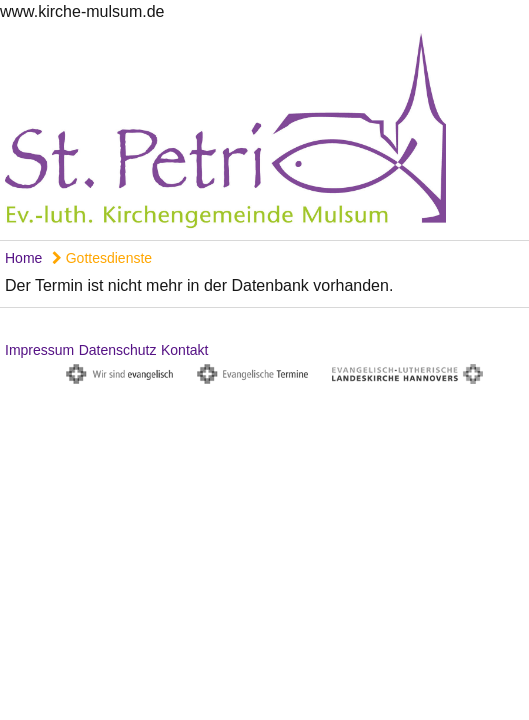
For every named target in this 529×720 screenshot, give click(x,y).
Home (23, 258)
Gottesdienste (102, 258)
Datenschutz (118, 350)
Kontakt (184, 350)
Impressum (39, 350)
